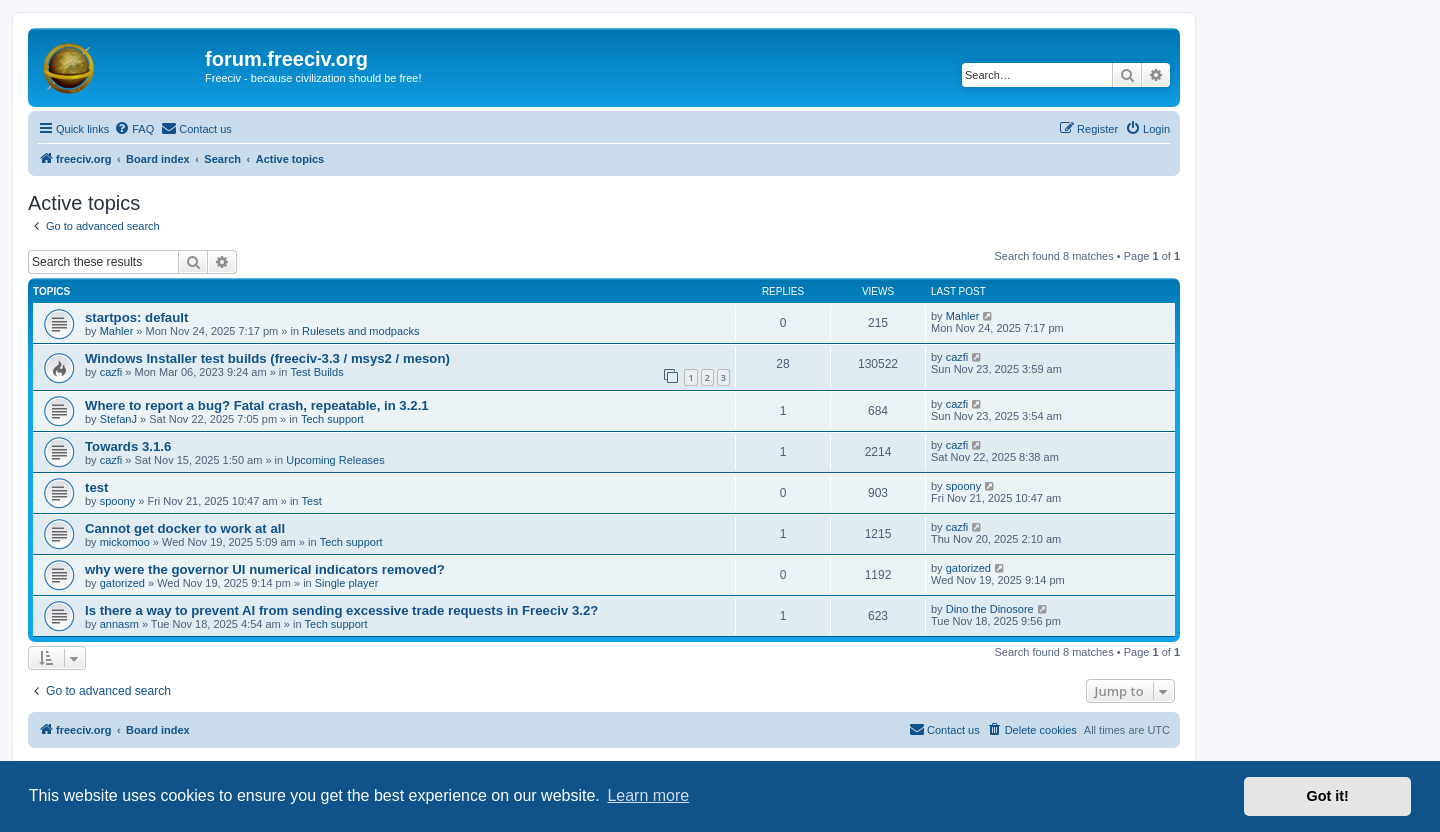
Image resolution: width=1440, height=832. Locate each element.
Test (312, 501)
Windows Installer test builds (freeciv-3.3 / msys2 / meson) (267, 358)
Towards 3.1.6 (128, 446)
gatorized (122, 583)
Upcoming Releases (335, 460)
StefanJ (118, 419)
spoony (117, 501)
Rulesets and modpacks (360, 331)
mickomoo (125, 542)
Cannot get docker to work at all (185, 528)
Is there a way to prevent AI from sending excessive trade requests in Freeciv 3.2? (341, 610)
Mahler (117, 331)
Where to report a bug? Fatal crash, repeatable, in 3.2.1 (257, 405)
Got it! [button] (1328, 796)
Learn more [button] (648, 795)
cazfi (111, 372)
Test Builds (316, 372)
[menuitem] (134, 129)
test (96, 487)
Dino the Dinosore (990, 609)
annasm (119, 624)
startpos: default (136, 317)
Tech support (332, 419)
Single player (347, 583)
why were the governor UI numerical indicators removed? (265, 569)
